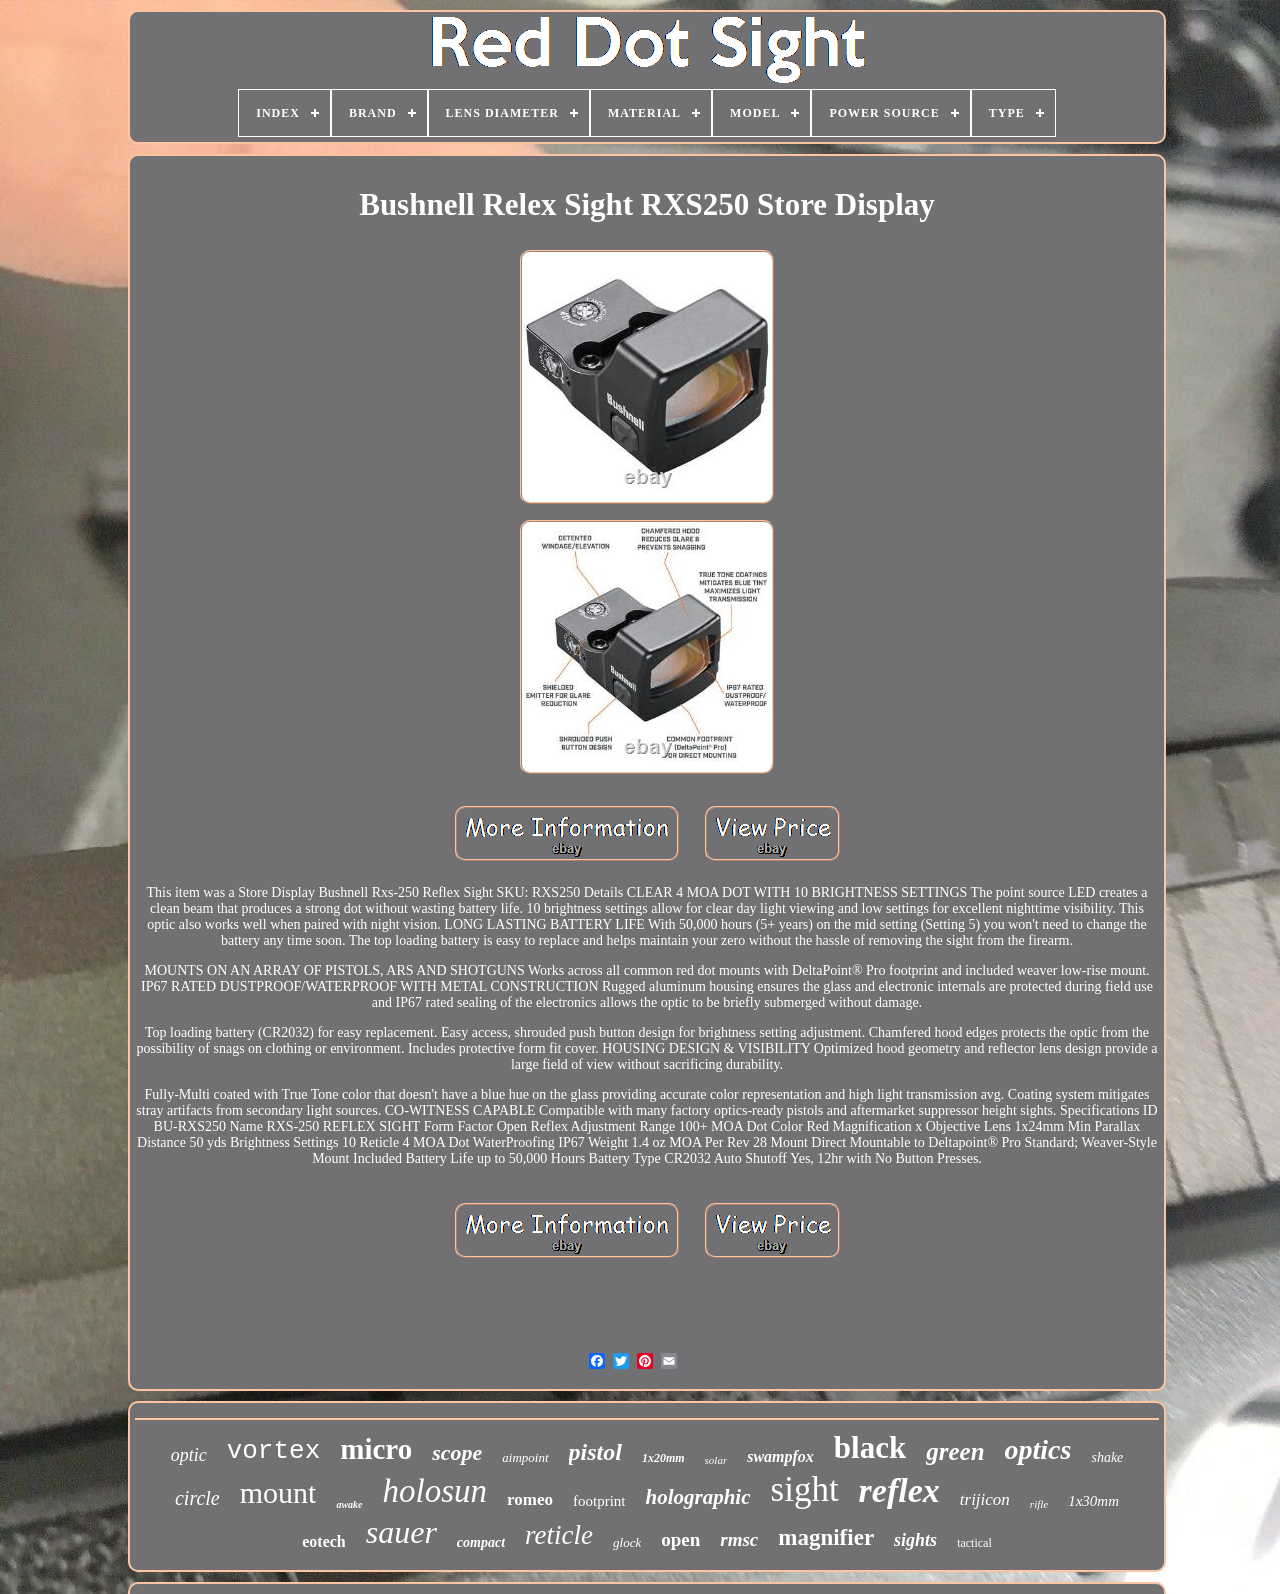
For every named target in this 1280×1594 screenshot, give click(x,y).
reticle (559, 1535)
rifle (1039, 1504)
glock (627, 1542)
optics (1038, 1449)
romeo (530, 1499)
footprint (599, 1501)
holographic (698, 1497)
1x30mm (1093, 1501)
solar (716, 1460)
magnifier (826, 1537)
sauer (401, 1532)
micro (376, 1449)
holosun (435, 1491)
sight (805, 1489)
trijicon (985, 1499)
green (955, 1451)
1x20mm (663, 1458)
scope (457, 1452)
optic (189, 1455)
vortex (274, 1451)
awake (349, 1504)
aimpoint (525, 1457)
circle (197, 1498)
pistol (595, 1452)
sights (915, 1540)
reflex (899, 1490)
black (870, 1447)
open (680, 1539)
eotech (324, 1541)
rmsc (739, 1539)
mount (278, 1492)
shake (1107, 1457)
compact (481, 1542)
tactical (974, 1543)
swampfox (780, 1456)
